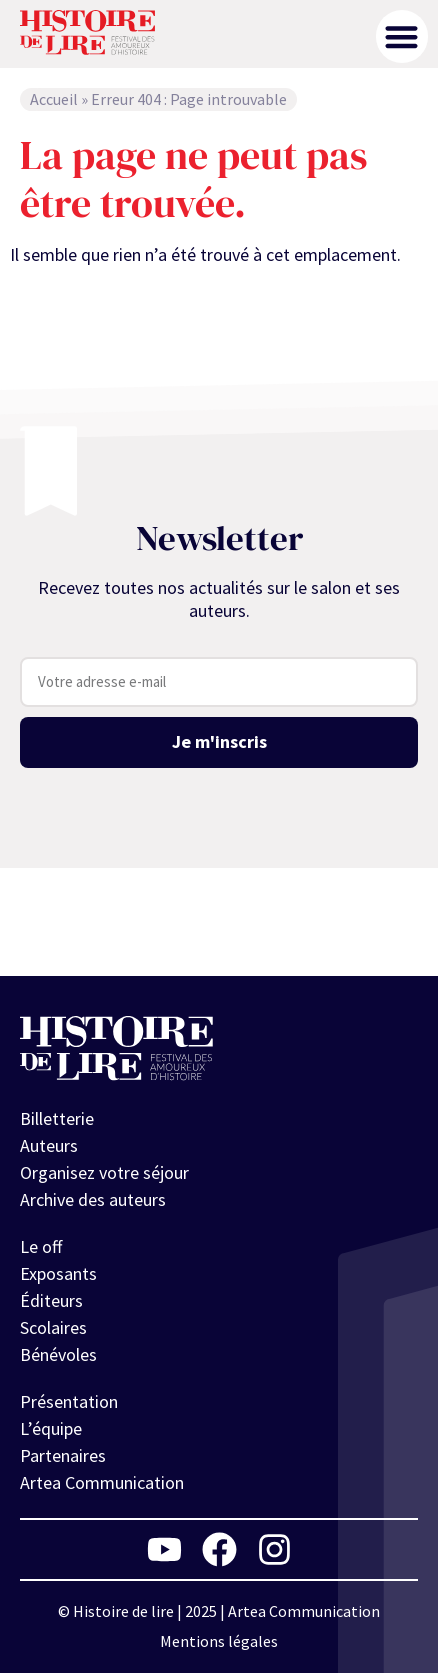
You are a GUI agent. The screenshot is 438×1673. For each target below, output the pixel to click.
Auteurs (49, 1145)
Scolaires (53, 1327)
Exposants (58, 1273)
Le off (41, 1246)
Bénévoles (58, 1354)
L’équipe (51, 1428)
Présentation (69, 1401)
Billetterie (57, 1118)
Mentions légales (219, 1641)
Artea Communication (102, 1482)
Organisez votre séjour (104, 1172)
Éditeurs (51, 1300)
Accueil (54, 99)
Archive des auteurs (93, 1199)
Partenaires (63, 1455)
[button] (402, 36)
